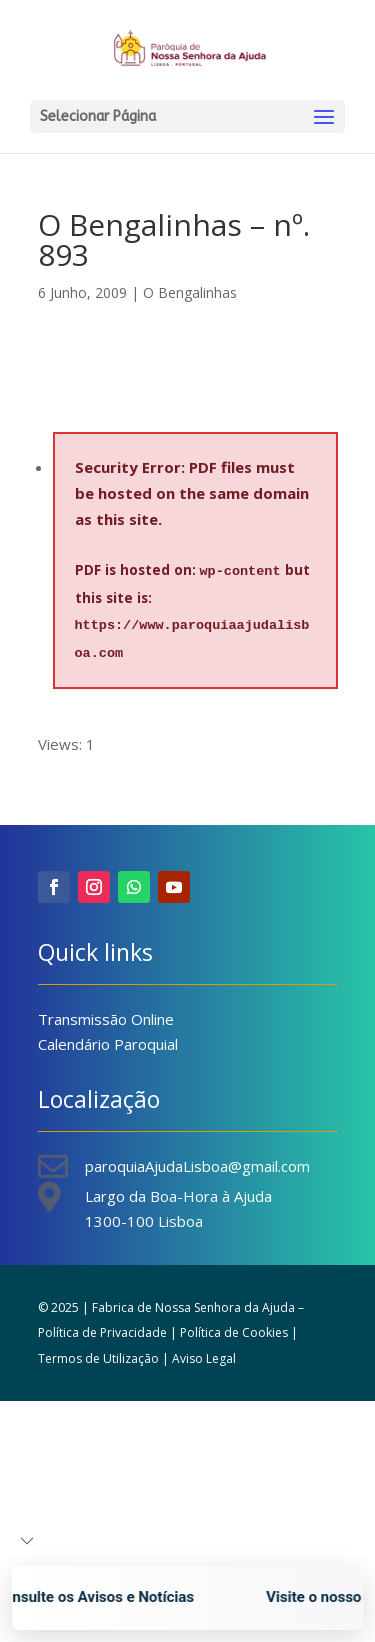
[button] (27, 1541)
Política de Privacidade (102, 1332)
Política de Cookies (234, 1332)
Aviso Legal (204, 1358)
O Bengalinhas (190, 292)
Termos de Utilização (98, 1358)
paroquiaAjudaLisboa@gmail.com (197, 1166)
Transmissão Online (106, 1019)
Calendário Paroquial (108, 1044)
